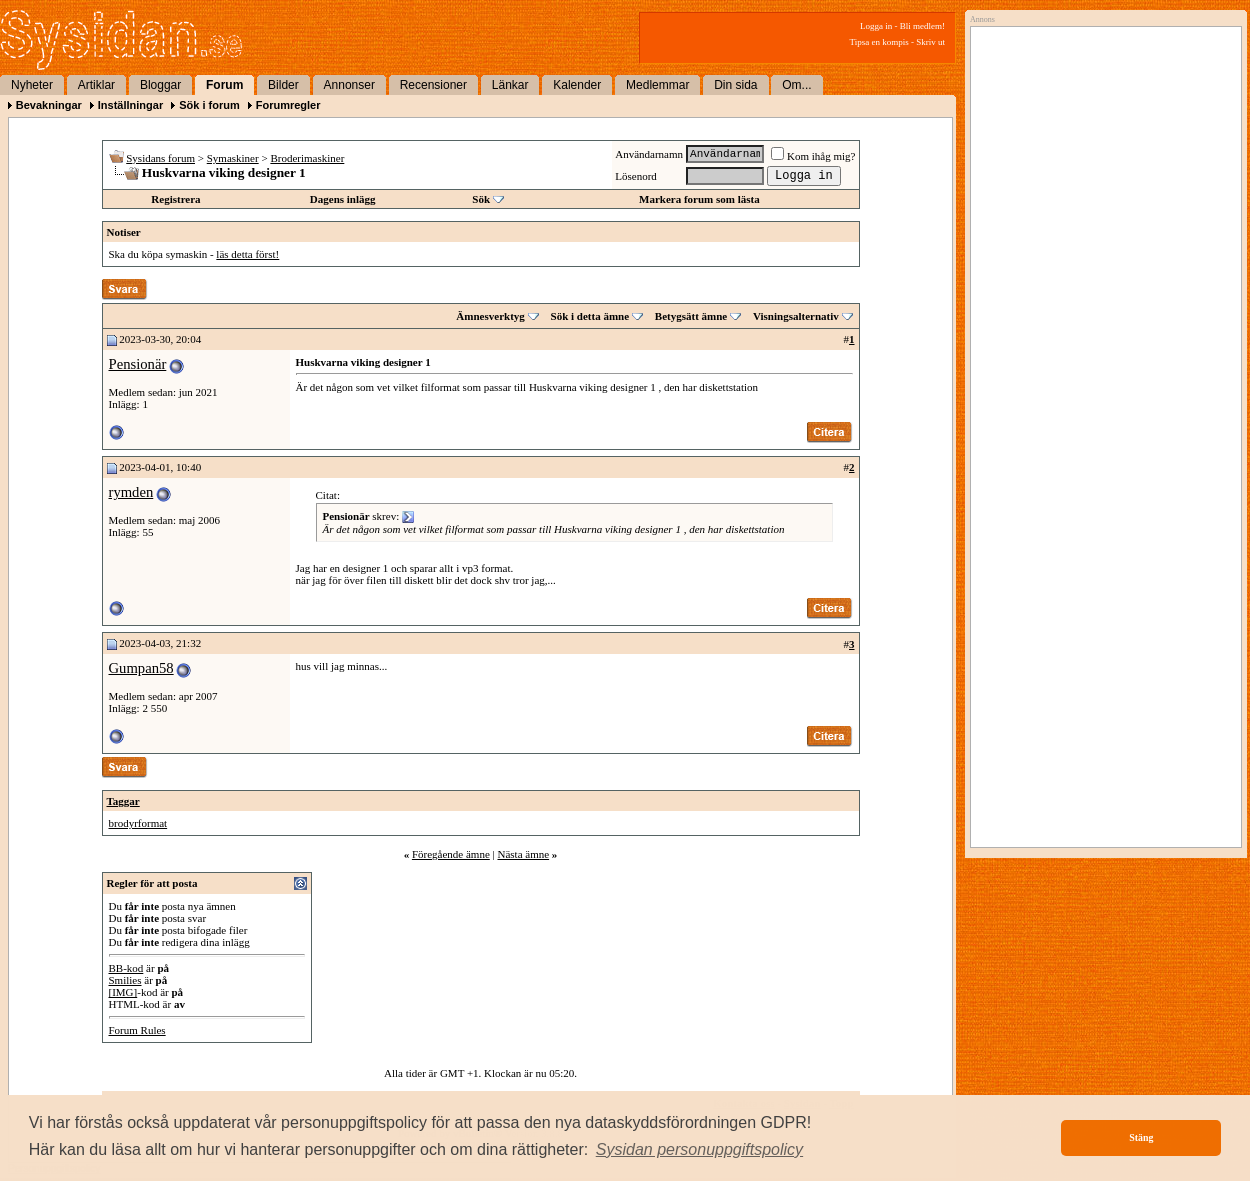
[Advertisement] (1101, 237)
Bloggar (160, 85)
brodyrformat (138, 823)
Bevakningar (49, 105)
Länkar (510, 85)
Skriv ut (930, 42)
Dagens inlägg (343, 199)
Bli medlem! (922, 26)
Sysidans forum (160, 158)
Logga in (876, 26)
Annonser (349, 85)
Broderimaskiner (307, 158)
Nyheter (32, 85)
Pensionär (138, 364)
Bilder (283, 85)
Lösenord (636, 176)
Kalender (577, 85)
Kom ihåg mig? (813, 156)
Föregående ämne (451, 854)
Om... (796, 85)
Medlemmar (657, 85)
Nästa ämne (523, 854)
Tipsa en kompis (879, 42)
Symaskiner (233, 158)
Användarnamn (649, 154)
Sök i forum (209, 105)
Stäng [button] (1141, 1137)
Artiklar (96, 85)
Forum (224, 85)
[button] (700, 1150)
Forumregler (288, 105)
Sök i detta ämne (590, 316)
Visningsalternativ (796, 316)
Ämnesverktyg (490, 316)
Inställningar (130, 105)
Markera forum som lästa (699, 199)
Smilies (125, 980)
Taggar (123, 801)
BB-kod (126, 968)
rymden (131, 492)
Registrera (175, 199)
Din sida (735, 85)
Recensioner (433, 85)
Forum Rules (137, 1030)
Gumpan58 (141, 668)
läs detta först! (247, 254)
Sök (481, 199)
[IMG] (123, 992)
